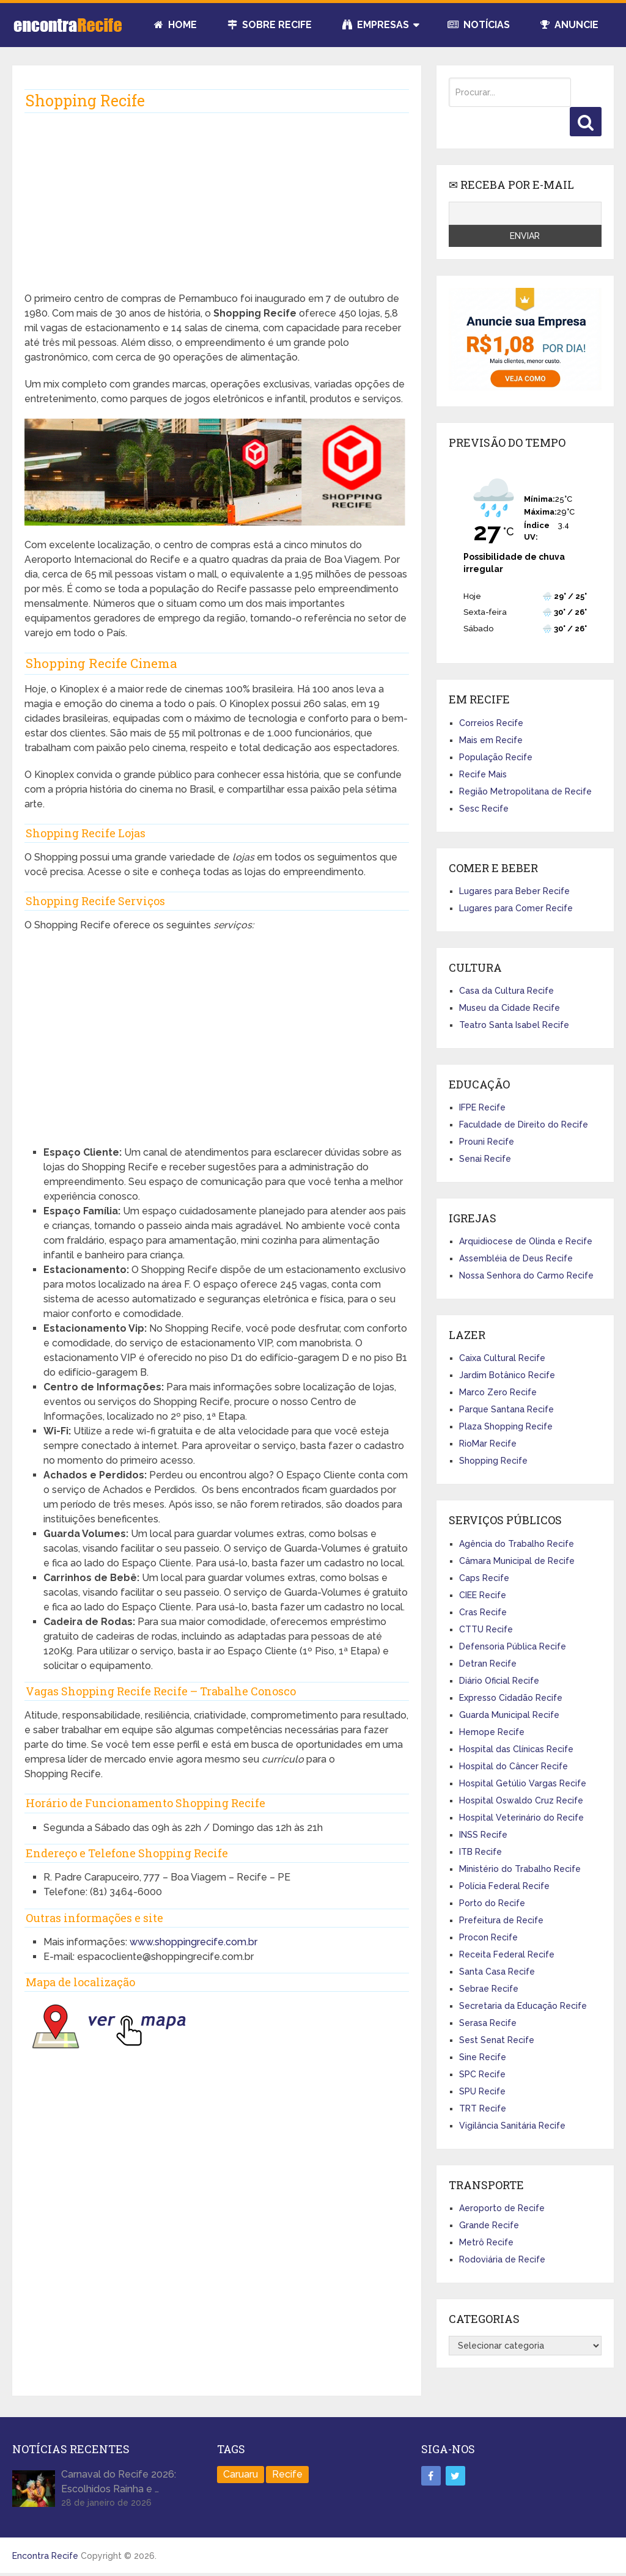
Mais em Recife (491, 740)
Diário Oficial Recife (499, 1681)
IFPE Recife (482, 1107)
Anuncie (569, 25)
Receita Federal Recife (506, 1954)
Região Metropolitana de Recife (525, 791)
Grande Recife (489, 2225)
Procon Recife (488, 1937)
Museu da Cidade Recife (509, 1008)
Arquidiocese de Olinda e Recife (525, 1241)
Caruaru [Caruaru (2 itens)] (240, 2474)
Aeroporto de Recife (502, 2208)
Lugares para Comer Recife (516, 908)
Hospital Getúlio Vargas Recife (522, 1783)
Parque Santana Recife (506, 1409)
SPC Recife (482, 2074)
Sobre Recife (269, 25)
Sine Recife (482, 2057)
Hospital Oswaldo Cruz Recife (521, 1800)
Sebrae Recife (488, 1989)
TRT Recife (482, 2108)
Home (175, 25)
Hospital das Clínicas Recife (516, 1749)
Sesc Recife (484, 808)
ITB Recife (480, 1852)
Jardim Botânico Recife (507, 1375)
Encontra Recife (45, 2556)
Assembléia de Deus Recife (516, 1258)
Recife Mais (483, 774)
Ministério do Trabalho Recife (520, 1869)
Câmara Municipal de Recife (517, 1561)
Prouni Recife (486, 1142)
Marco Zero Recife (498, 1392)
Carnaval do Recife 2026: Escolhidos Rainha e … (118, 2481)
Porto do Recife (492, 1903)
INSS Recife (483, 1835)
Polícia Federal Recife (504, 1886)
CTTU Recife (486, 1629)
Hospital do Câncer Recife (513, 1766)
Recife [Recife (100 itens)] (287, 2474)
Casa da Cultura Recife (506, 991)
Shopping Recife (493, 1461)
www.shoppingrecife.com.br (193, 1942)
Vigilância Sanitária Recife (512, 2125)
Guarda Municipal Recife (509, 1715)
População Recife (495, 757)
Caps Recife (484, 1578)
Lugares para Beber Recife (514, 891)
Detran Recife (488, 1663)
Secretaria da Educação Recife (523, 2006)
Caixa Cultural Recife (502, 1358)
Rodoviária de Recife (502, 2259)
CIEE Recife (482, 1595)
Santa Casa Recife (497, 1971)
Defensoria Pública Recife (512, 1646)
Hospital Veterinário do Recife (521, 1817)
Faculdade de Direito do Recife (523, 1124)
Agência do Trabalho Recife (516, 1544)
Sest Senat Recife (496, 2040)
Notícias (478, 25)
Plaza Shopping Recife (506, 1426)
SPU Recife (482, 2091)
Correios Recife (491, 723)
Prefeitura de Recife (501, 1920)
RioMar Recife (488, 1443)
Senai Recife (485, 1159)
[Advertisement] (216, 206)
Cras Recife (483, 1612)
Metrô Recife (486, 2242)
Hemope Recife (492, 1732)
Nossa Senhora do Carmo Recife (526, 1275)
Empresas (375, 25)
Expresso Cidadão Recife (510, 1698)
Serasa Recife (488, 2023)
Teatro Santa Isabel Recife (514, 1025)
